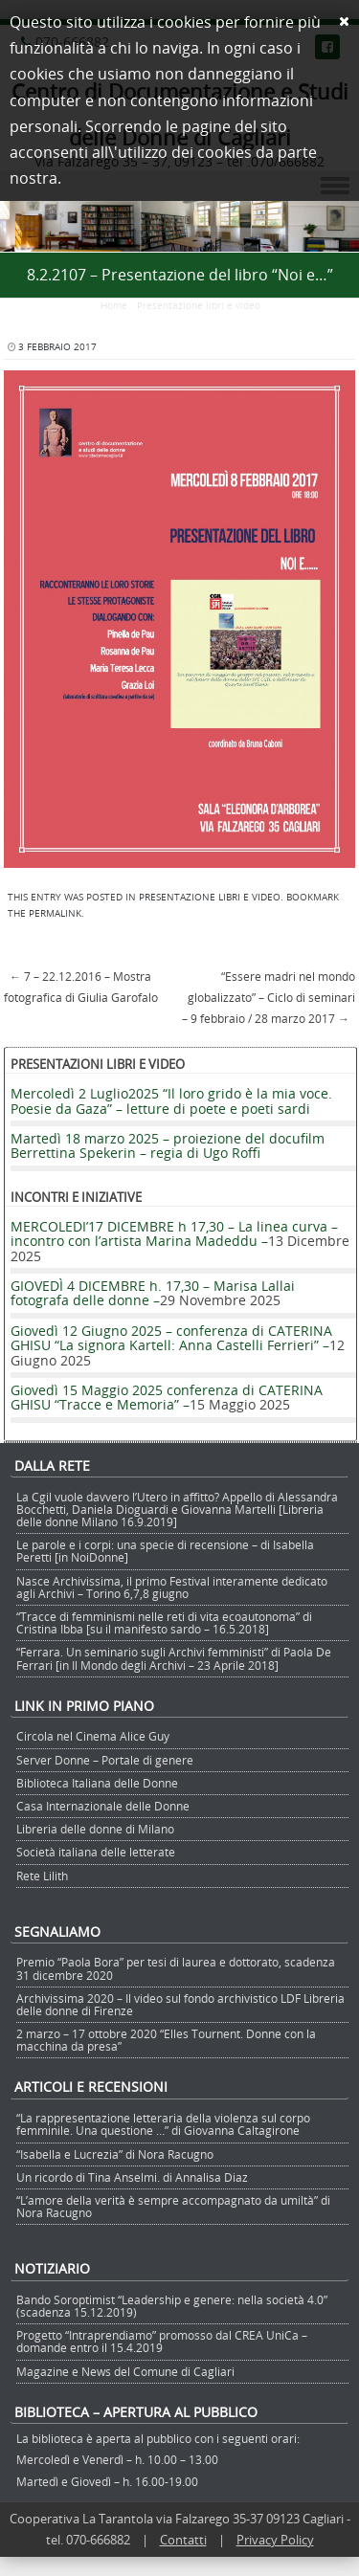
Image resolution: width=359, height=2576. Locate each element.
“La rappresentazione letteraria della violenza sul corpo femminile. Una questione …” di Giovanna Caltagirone (163, 2124)
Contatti (183, 2539)
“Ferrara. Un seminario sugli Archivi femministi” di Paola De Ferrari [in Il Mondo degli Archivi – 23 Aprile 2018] (173, 1658)
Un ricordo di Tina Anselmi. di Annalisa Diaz (132, 2177)
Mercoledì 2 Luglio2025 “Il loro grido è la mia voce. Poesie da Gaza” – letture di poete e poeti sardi (171, 1100)
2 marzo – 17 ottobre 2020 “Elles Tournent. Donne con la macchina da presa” (166, 2040)
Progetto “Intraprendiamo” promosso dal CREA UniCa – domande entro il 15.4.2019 (161, 2341)
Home (114, 306)
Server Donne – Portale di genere (104, 1759)
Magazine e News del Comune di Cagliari (125, 2371)
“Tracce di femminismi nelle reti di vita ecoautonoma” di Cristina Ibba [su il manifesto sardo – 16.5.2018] (164, 1622)
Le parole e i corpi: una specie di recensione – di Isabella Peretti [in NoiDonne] (165, 1551)
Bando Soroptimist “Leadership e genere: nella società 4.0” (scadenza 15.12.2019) (171, 2306)
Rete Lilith (42, 1875)
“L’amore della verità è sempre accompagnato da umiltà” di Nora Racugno (173, 2206)
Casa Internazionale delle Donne (103, 1805)
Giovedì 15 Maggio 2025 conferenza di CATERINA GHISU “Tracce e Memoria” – (167, 1397)
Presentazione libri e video (198, 306)
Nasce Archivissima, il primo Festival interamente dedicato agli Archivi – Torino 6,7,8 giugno (171, 1587)
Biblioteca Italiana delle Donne (97, 1782)
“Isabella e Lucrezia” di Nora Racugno (114, 2154)
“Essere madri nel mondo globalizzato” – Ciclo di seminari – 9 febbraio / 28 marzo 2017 (268, 997)
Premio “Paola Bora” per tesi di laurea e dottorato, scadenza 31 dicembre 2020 (175, 1968)
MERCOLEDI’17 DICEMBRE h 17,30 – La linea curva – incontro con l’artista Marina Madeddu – (174, 1233)
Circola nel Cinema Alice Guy (92, 1735)
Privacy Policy (275, 2539)
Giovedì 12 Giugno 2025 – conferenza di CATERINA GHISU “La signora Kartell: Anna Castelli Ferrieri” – (171, 1337)
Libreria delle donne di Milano (95, 1828)
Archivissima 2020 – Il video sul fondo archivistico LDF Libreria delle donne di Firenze (180, 2004)
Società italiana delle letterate (95, 1851)
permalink (55, 913)
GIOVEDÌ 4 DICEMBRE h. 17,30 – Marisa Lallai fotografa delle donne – (153, 1293)
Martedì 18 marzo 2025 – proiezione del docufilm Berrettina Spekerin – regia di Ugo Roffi (168, 1145)
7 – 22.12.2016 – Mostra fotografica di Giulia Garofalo (81, 986)
